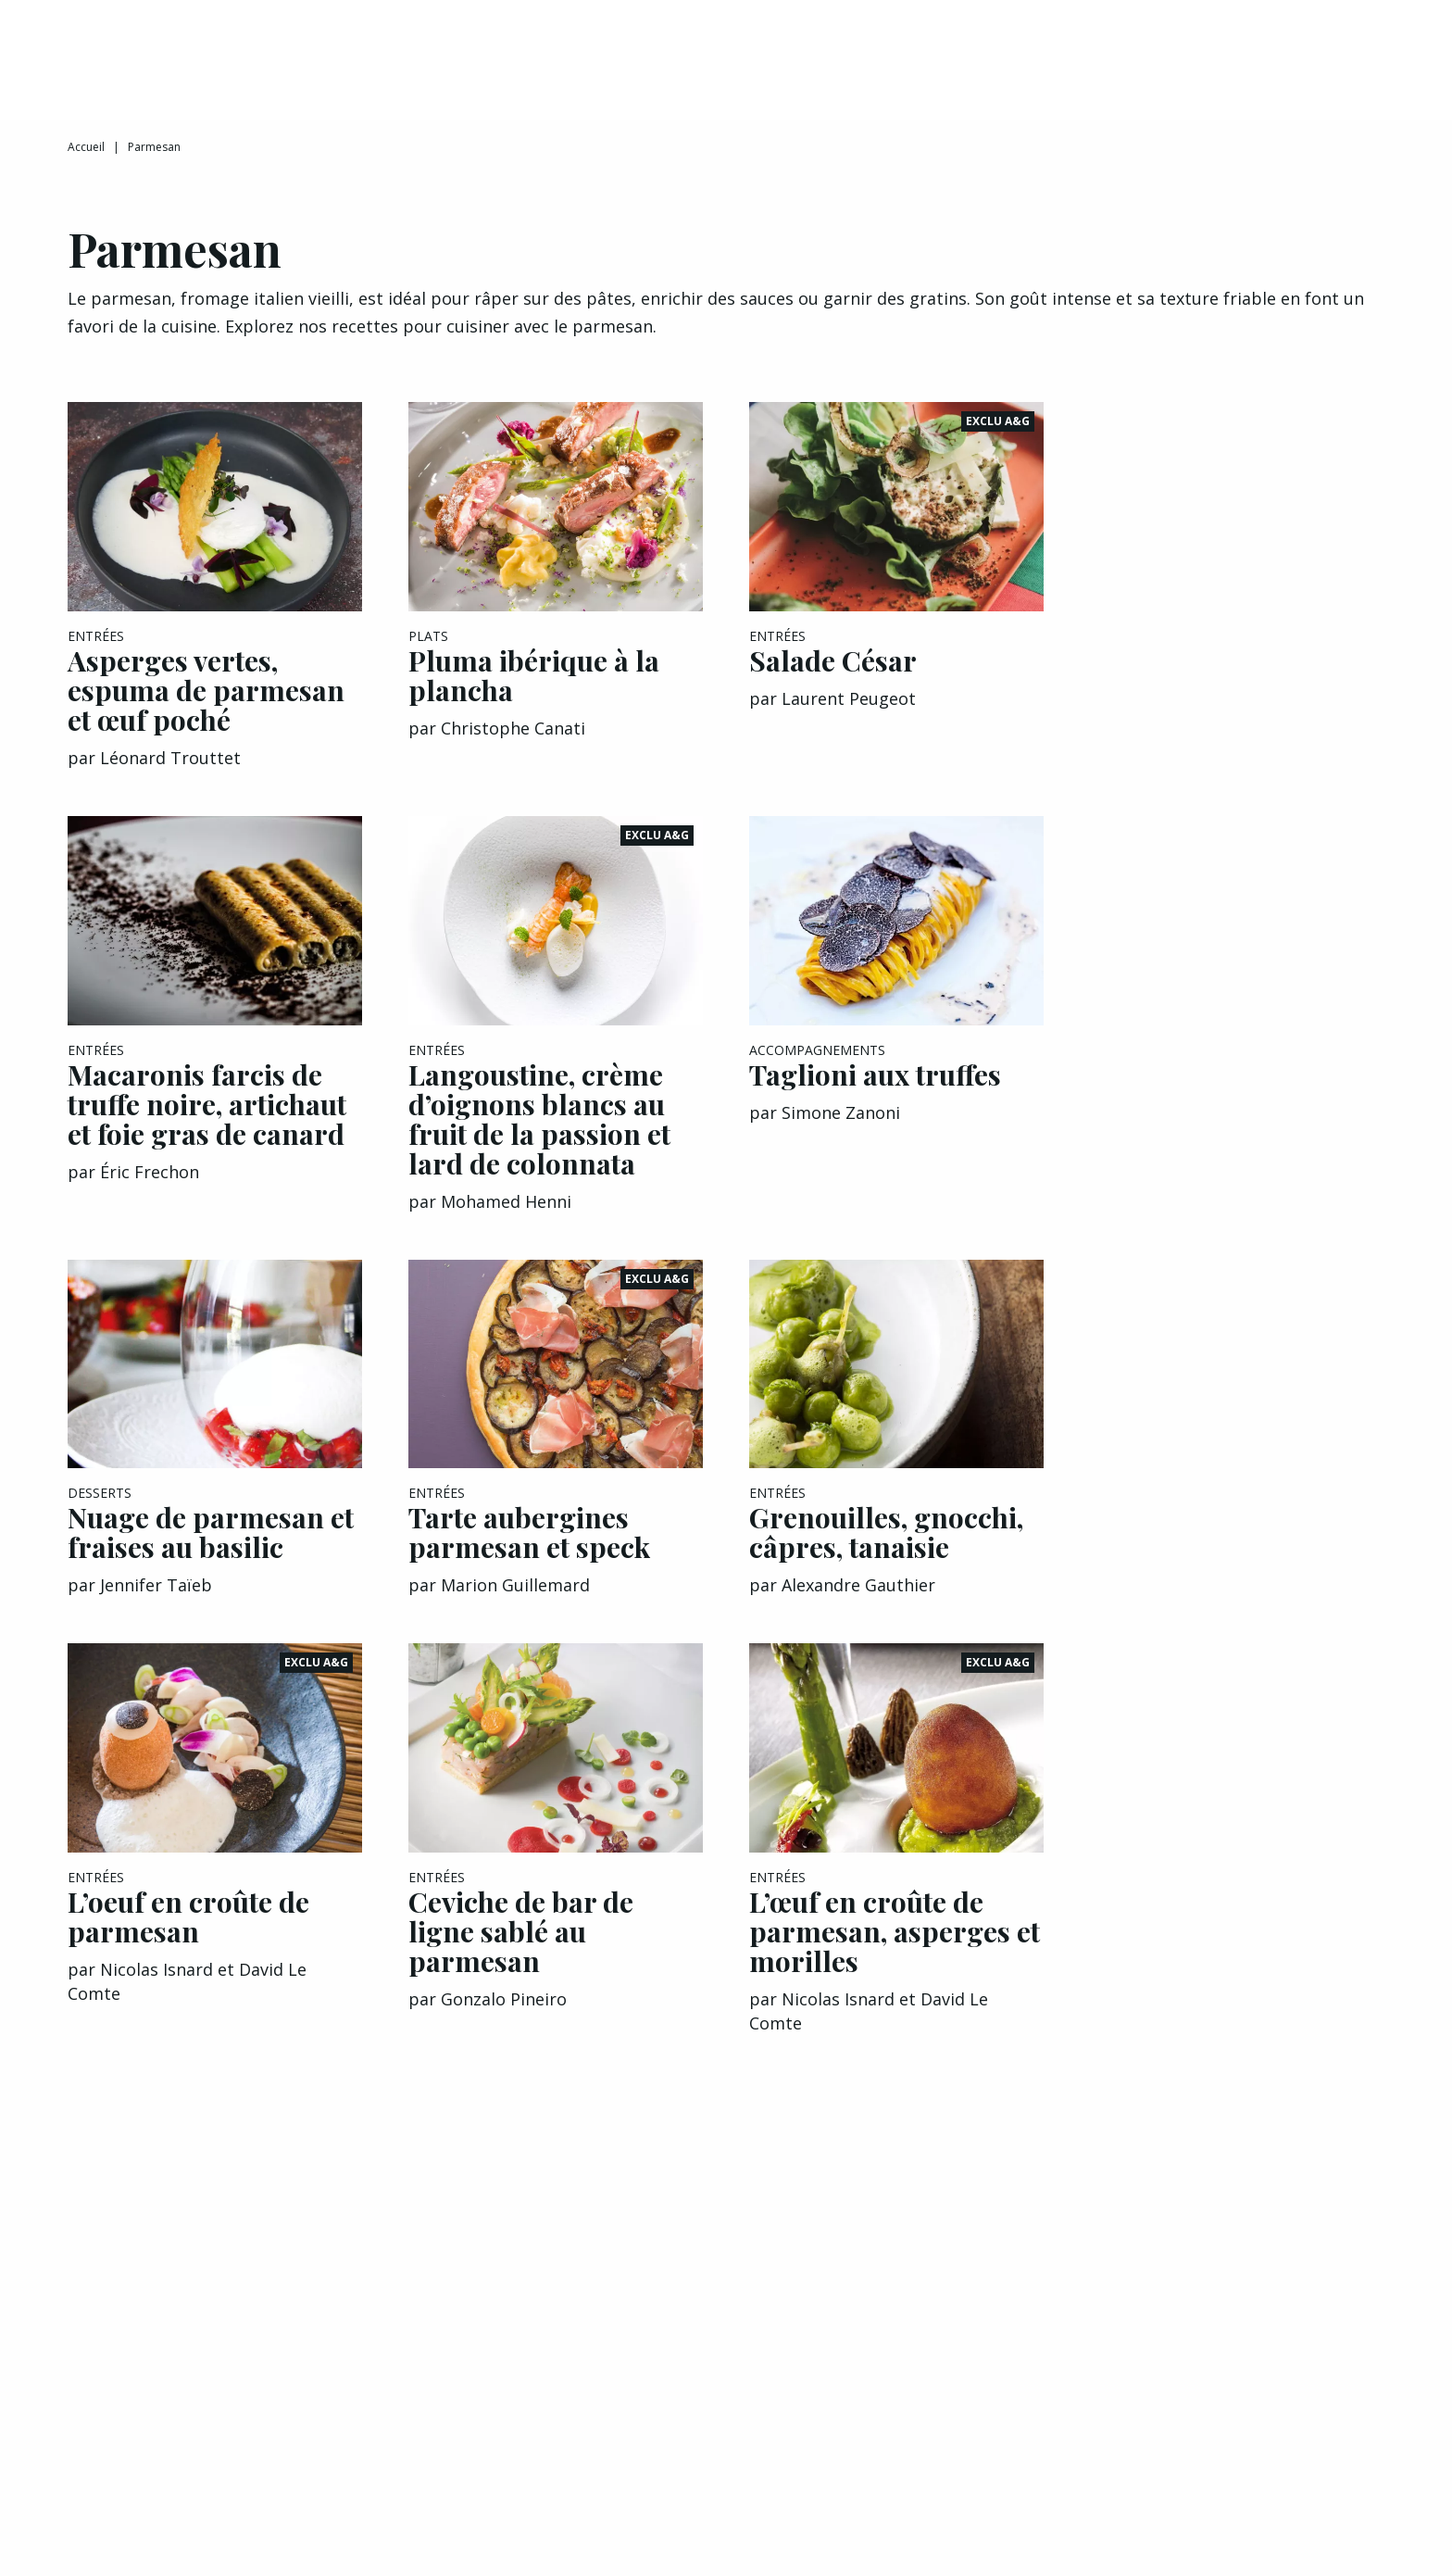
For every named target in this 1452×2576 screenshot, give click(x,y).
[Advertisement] (1237, 701)
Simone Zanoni (841, 1134)
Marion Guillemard (515, 1606)
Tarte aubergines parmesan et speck (529, 1553)
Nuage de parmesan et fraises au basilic (211, 1553)
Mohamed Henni (506, 1223)
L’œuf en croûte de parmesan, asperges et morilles (894, 1952)
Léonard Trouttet (170, 779)
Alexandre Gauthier (858, 1606)
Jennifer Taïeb (156, 1606)
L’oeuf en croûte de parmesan (188, 1937)
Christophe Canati (513, 749)
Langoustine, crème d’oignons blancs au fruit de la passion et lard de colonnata (539, 1140)
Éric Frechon (149, 1193)
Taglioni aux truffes (875, 1095)
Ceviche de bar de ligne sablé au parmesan (520, 1952)
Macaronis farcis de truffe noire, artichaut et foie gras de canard (207, 1125)
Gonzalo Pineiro (504, 2020)
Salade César (833, 681)
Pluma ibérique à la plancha (533, 696)
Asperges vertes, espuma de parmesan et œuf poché (206, 711)
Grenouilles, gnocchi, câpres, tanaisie (886, 1553)
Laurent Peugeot (849, 720)
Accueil (86, 168)
